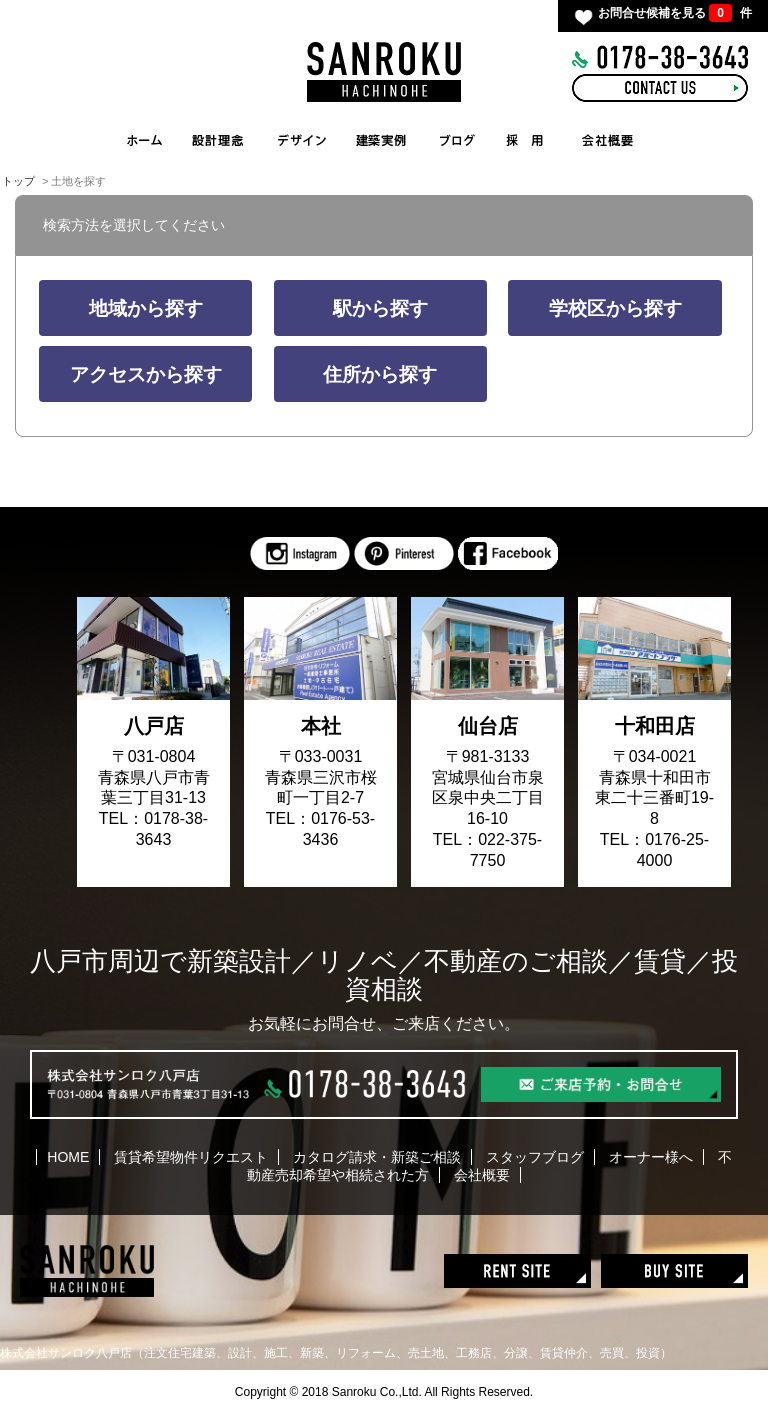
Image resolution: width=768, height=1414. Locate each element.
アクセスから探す (146, 374)
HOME (145, 140)
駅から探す (380, 308)
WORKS (387, 140)
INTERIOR (302, 140)
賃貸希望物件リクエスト (191, 1157)
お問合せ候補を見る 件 (675, 13)
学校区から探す (615, 308)
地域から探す (146, 308)
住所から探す (380, 374)
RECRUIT (524, 140)
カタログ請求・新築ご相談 (377, 1157)
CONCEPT (217, 140)
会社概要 (482, 1175)
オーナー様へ (651, 1157)
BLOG (457, 140)
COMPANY (608, 140)
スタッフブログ (535, 1157)
